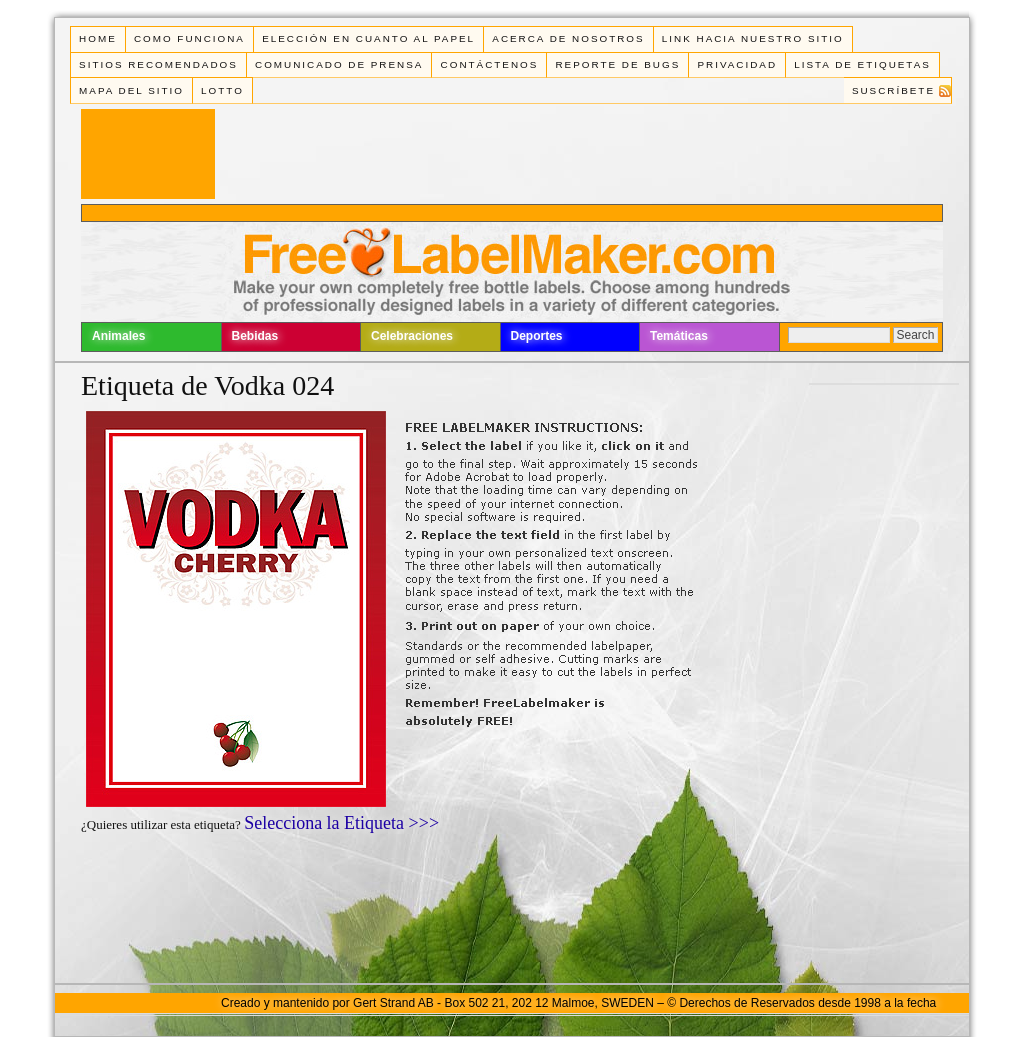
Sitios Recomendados (158, 64)
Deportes (537, 336)
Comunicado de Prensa (339, 64)
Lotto (222, 90)
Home (98, 38)
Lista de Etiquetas (862, 64)
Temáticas (679, 336)
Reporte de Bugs (617, 64)
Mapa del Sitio (131, 90)
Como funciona (189, 38)
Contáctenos (490, 64)
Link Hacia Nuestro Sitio (753, 38)
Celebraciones (412, 336)
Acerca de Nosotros (568, 38)
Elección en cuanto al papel (368, 38)
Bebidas (255, 336)
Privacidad (737, 64)
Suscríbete (893, 90)
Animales (118, 336)
